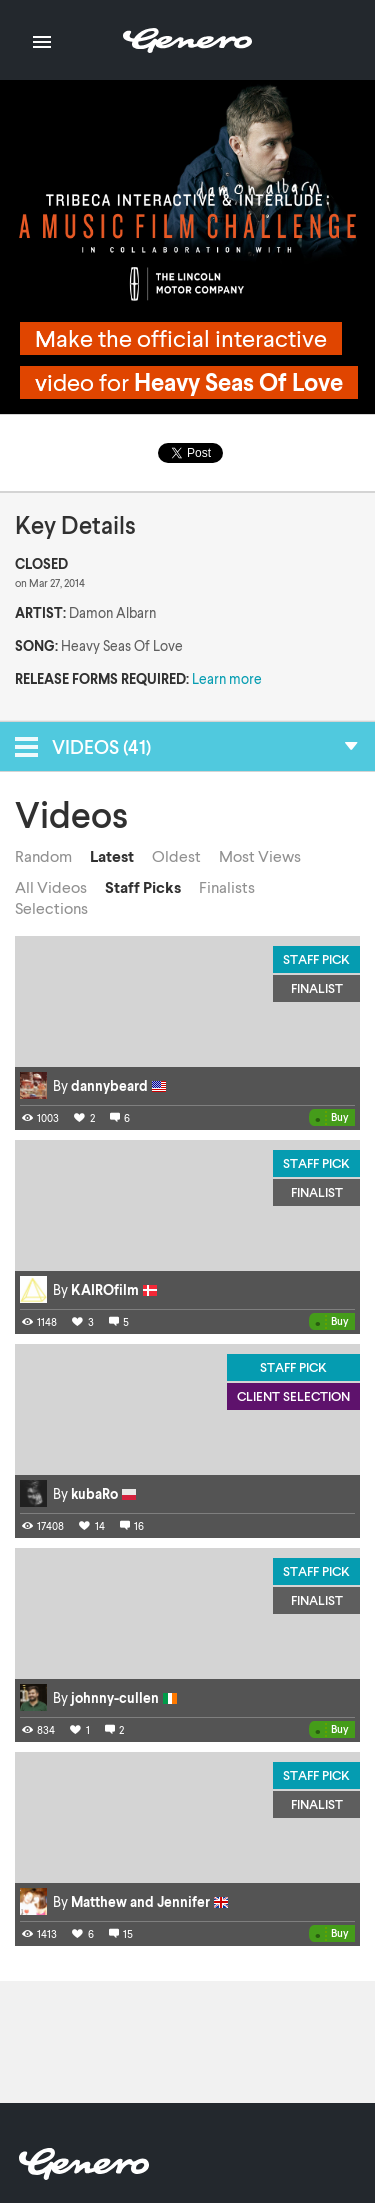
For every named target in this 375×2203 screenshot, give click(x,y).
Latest (112, 856)
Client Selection (293, 1396)
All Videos (51, 887)
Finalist (317, 988)
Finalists (227, 887)
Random (43, 856)
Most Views (260, 856)
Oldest (176, 856)
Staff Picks (143, 887)
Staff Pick (316, 959)
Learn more (227, 678)
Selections (51, 908)
